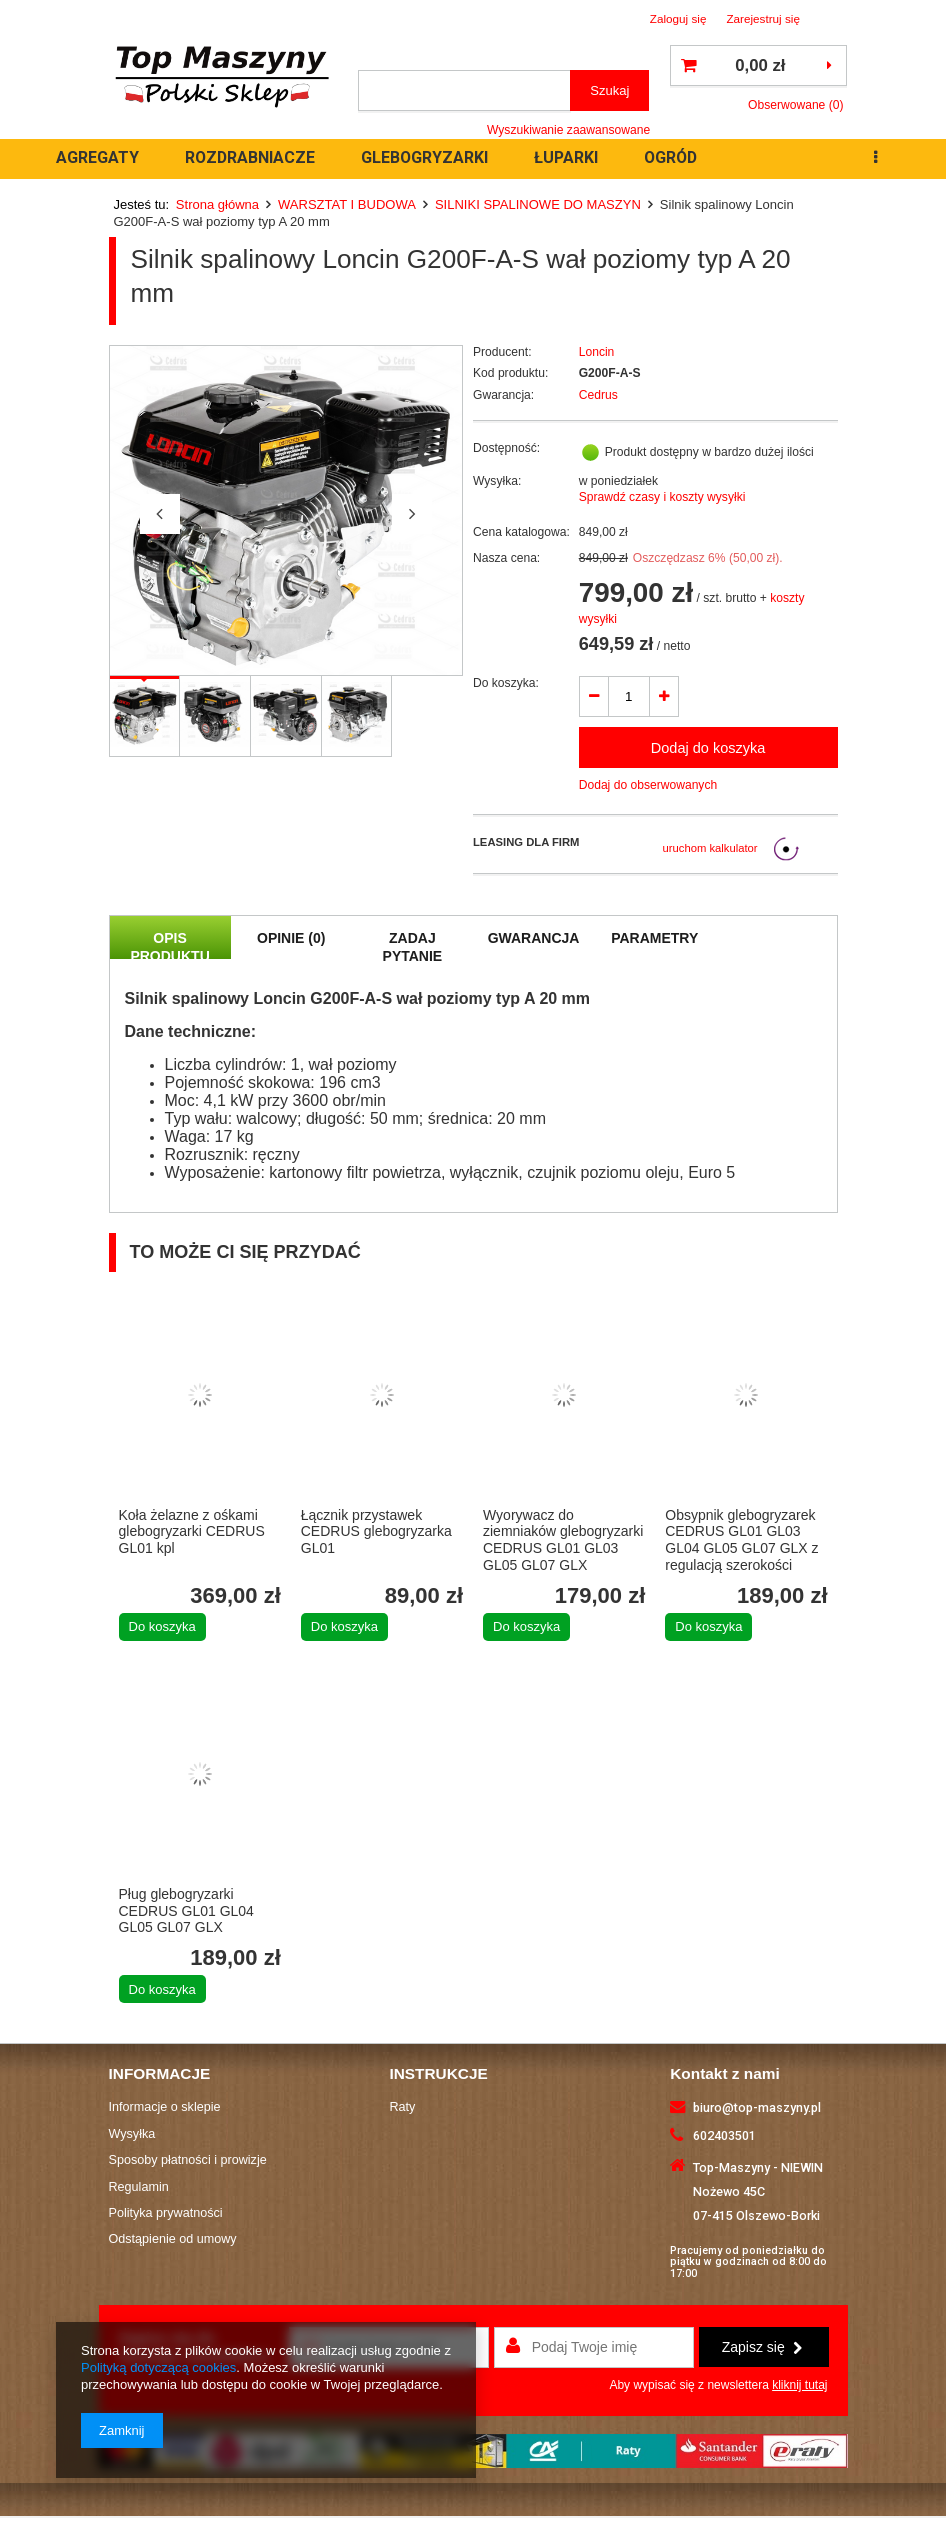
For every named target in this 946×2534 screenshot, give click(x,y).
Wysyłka (132, 2134)
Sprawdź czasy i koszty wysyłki (662, 497)
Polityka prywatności (166, 2213)
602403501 (724, 2135)
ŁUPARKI (566, 157)
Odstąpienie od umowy (173, 2239)
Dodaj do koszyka (708, 748)
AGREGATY (97, 157)
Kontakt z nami (724, 2073)
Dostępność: (506, 448)
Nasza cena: (506, 558)
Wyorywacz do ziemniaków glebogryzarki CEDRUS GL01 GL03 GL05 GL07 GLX (563, 1540)
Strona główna (217, 204)
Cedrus (598, 395)
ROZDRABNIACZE (250, 157)
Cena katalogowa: (521, 532)
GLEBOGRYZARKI (424, 157)
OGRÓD (670, 157)
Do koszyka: (506, 683)
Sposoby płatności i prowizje (188, 2160)
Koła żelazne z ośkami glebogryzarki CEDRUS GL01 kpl (192, 1532)
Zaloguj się (678, 18)
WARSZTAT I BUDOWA (347, 204)
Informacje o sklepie (165, 2107)
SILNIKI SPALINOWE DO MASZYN (538, 204)
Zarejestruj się (763, 18)
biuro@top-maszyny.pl (757, 2107)
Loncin (597, 352)
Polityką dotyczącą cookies (158, 2367)
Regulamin (139, 2187)
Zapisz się (762, 2347)
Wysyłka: (497, 481)
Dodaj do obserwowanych (648, 785)
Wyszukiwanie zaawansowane (568, 130)
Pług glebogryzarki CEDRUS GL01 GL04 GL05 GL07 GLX (186, 1911)
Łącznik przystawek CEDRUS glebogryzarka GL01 (376, 1532)
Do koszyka (162, 1626)
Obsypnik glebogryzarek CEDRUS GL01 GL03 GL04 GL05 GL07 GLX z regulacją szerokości (741, 1540)
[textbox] (464, 90)
